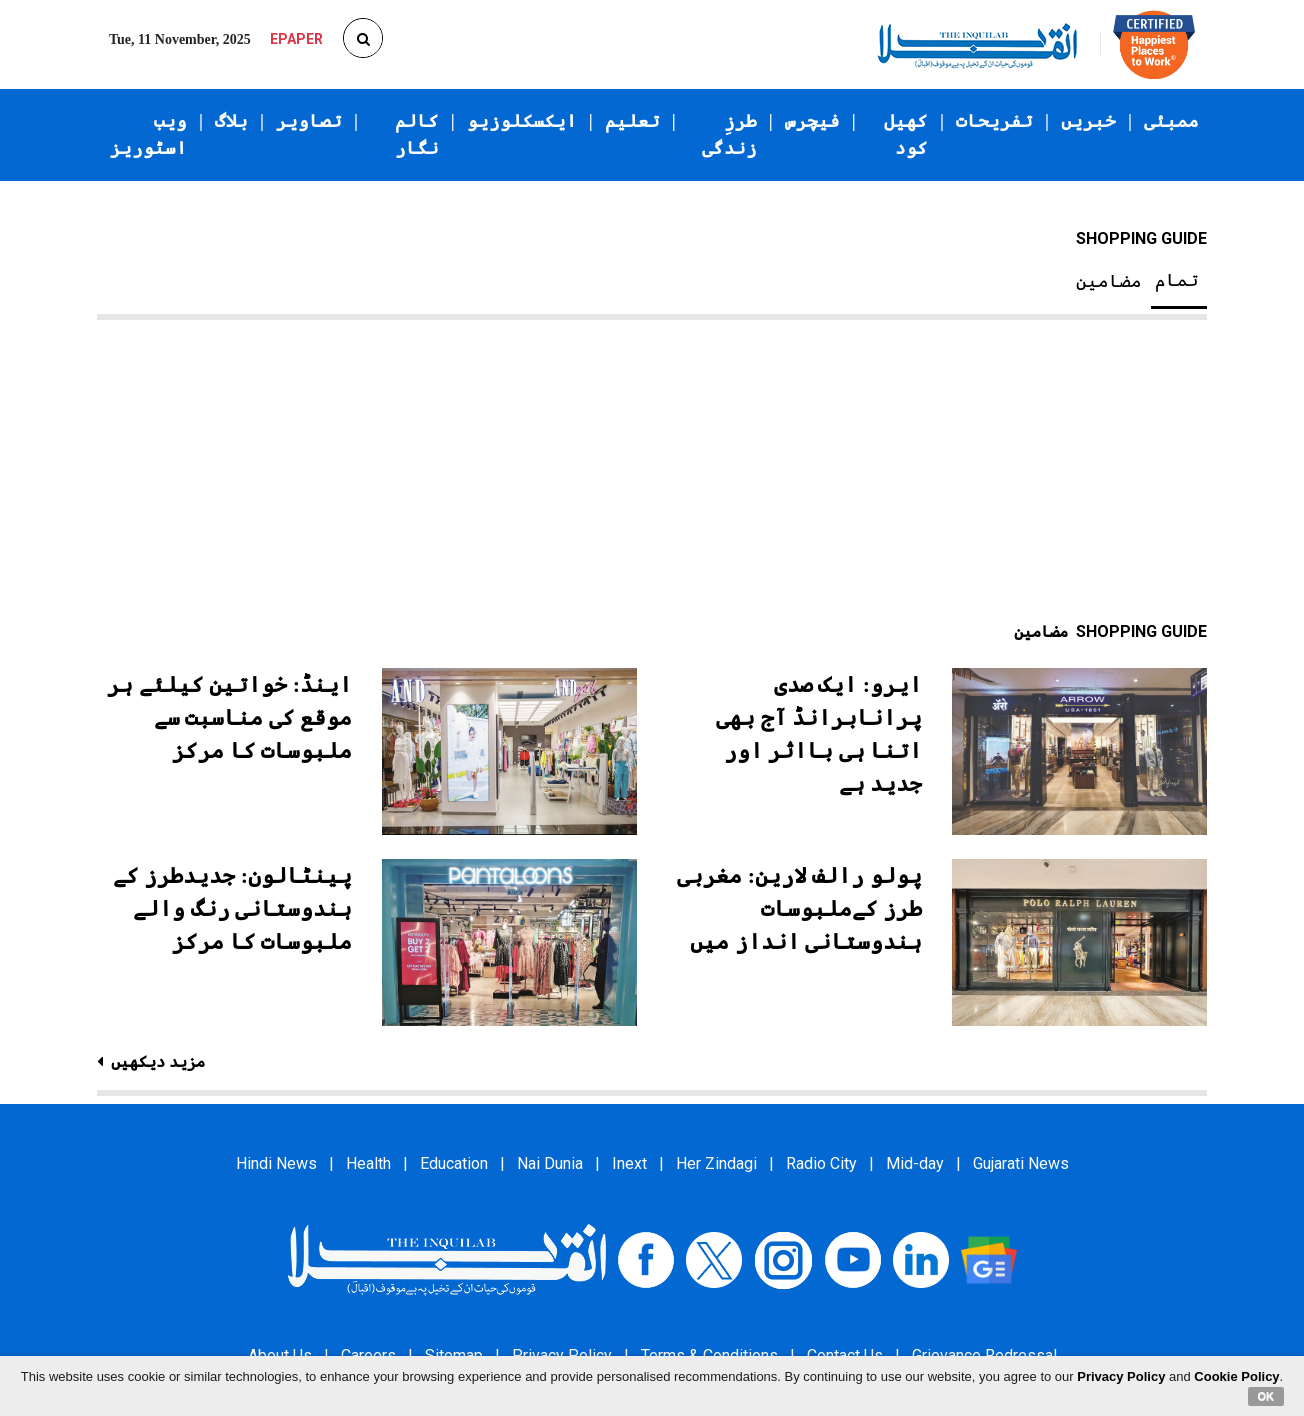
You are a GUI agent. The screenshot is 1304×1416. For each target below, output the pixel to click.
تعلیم (632, 121)
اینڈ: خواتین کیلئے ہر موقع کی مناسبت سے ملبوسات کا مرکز (229, 717)
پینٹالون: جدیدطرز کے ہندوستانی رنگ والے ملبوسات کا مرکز (232, 908)
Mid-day (915, 1163)
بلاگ (231, 121)
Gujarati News (1021, 1163)
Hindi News (276, 1163)
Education (454, 1163)
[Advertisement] (652, 470)
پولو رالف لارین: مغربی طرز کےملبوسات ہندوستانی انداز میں (799, 908)
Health (368, 1163)
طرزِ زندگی (729, 134)
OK (1266, 1396)
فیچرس (812, 121)
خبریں (1088, 121)
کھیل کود (906, 134)
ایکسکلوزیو (522, 121)
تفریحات (994, 121)
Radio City (821, 1163)
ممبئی (1171, 121)
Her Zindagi (716, 1163)
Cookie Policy (1236, 1376)
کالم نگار (417, 134)
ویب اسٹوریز (148, 134)
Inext (629, 1163)
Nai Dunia (550, 1163)
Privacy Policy (1121, 1376)
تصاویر (309, 121)
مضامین (1109, 281)
